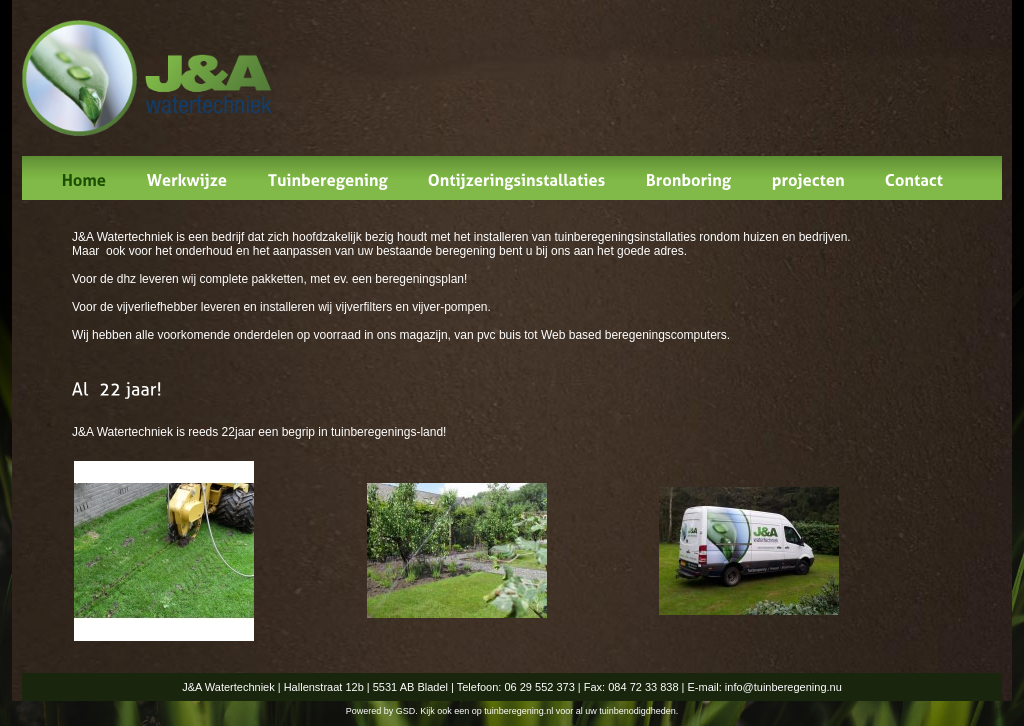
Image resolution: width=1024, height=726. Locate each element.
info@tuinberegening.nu (783, 687)
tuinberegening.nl (518, 711)
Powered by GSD (381, 711)
